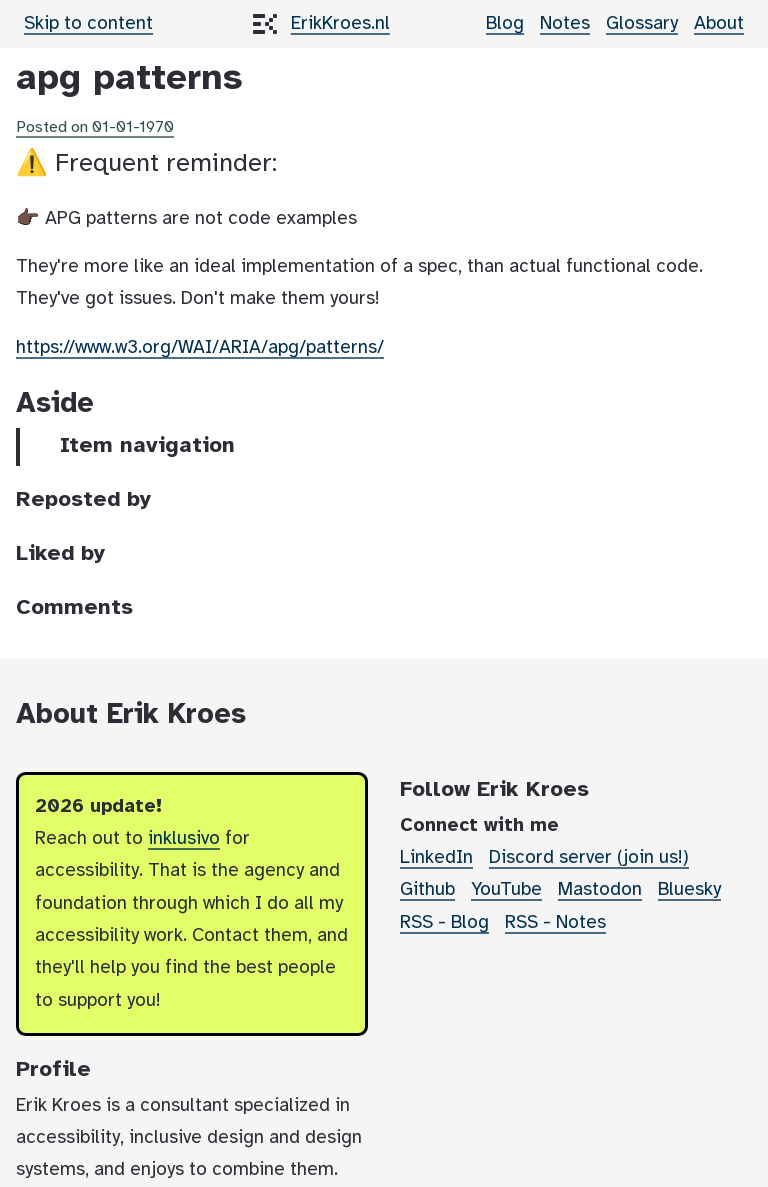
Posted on (95, 127)
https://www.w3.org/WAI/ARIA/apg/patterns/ (200, 348)
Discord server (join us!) (589, 858)
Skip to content (88, 24)
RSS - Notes (555, 923)
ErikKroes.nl (340, 24)
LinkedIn (436, 858)
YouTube (506, 890)
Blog (505, 24)
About (719, 24)
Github (427, 890)
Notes (565, 24)
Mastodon (600, 890)
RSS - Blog (444, 923)
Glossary (642, 24)
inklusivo (184, 839)
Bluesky (689, 890)
